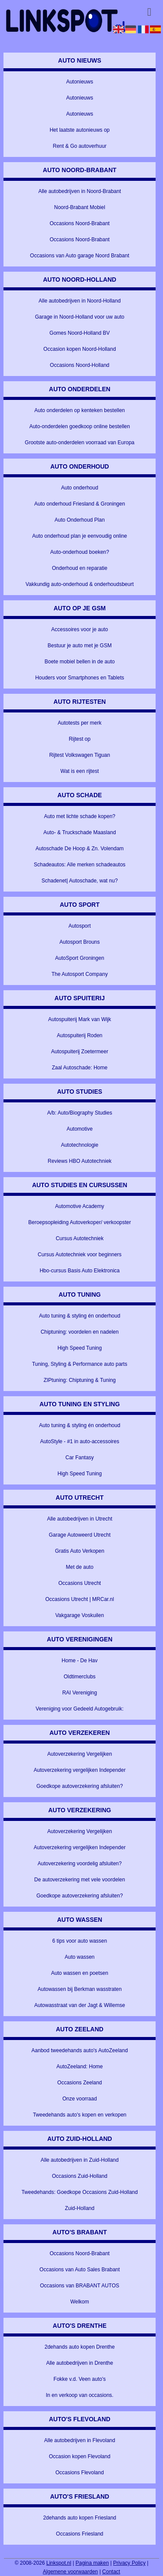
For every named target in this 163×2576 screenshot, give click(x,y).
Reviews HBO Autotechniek (80, 1161)
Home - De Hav (80, 1660)
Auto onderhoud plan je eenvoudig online (79, 536)
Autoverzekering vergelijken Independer (79, 1770)
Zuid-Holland (79, 2208)
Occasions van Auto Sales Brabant (80, 2269)
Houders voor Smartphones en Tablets (79, 678)
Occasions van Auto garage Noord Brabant (79, 256)
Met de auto (79, 1567)
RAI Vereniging (79, 1693)
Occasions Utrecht (79, 1583)
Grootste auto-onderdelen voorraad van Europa (79, 442)
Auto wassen (80, 1957)
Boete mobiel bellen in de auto (79, 662)
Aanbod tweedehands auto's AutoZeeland (79, 2050)
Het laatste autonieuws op (80, 130)
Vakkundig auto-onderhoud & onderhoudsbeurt (80, 584)
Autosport (80, 926)
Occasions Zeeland (79, 2083)
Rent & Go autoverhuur (79, 146)
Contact (111, 2572)
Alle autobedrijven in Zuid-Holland (79, 2160)
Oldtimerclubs (80, 1677)
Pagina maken (92, 2563)
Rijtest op (79, 739)
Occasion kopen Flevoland (79, 2456)
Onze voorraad (79, 2099)
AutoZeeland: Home (80, 2066)
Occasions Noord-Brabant (80, 223)
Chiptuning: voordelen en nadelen (79, 1332)
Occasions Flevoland (79, 2472)
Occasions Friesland (79, 2534)
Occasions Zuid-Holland (79, 2176)
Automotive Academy (79, 1206)
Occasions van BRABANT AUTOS (79, 2286)
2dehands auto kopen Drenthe (79, 2347)
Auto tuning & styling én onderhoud (79, 1316)
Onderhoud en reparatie (79, 568)
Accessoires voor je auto (79, 629)
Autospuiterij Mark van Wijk (79, 1019)
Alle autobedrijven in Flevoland (79, 2440)
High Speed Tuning (79, 1348)
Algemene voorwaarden (70, 2572)
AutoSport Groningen (79, 958)
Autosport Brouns (80, 942)
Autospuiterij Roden (80, 1035)
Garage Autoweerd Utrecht (79, 1535)
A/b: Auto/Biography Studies (79, 1113)
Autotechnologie (79, 1145)
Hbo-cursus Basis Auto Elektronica (80, 1271)
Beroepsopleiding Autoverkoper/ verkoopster (79, 1222)
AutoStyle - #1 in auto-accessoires (79, 1441)
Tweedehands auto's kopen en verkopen (79, 2115)
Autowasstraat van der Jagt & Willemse (79, 2005)
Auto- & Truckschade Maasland (79, 832)
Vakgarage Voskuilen (79, 1615)
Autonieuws (79, 82)
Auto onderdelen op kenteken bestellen (79, 410)
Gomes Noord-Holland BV (80, 333)
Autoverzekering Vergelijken (79, 1754)
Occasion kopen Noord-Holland (79, 349)
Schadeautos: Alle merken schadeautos (80, 865)
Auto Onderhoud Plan (79, 520)
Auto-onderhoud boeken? (79, 552)
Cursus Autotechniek (79, 1238)
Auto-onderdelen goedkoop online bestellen (79, 426)
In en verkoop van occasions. (79, 2395)
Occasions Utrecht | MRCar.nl (79, 1599)
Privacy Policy (129, 2563)
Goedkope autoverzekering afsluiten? (80, 1786)
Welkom (79, 2302)
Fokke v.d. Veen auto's (79, 2379)
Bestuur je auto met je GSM (79, 645)
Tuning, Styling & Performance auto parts (79, 1364)
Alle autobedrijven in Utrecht (79, 1519)
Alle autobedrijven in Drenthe (79, 2363)
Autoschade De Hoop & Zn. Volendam (80, 848)
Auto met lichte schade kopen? (79, 816)
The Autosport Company (79, 974)
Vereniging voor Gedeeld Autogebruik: (79, 1709)
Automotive (80, 1129)
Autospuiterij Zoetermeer (79, 1051)
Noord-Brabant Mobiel (79, 207)
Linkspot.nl (59, 2563)
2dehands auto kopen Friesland (79, 2518)
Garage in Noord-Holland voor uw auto (79, 317)
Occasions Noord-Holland (80, 365)
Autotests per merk (80, 723)
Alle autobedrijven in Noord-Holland (80, 301)
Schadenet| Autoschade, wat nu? (80, 881)
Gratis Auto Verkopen (79, 1551)
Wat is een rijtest (79, 771)
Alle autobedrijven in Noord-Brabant (79, 191)
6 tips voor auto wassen (79, 1941)
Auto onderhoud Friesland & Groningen (79, 504)
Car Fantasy (80, 1457)
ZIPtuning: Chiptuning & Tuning (79, 1380)
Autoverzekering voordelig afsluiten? (79, 1863)
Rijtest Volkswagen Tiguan (79, 755)
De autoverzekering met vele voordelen (79, 1880)
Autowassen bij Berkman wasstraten (79, 1989)
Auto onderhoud (79, 488)
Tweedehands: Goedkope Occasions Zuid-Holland (79, 2192)
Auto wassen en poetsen (79, 1973)
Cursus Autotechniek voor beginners (80, 1254)
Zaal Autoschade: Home (79, 1068)
